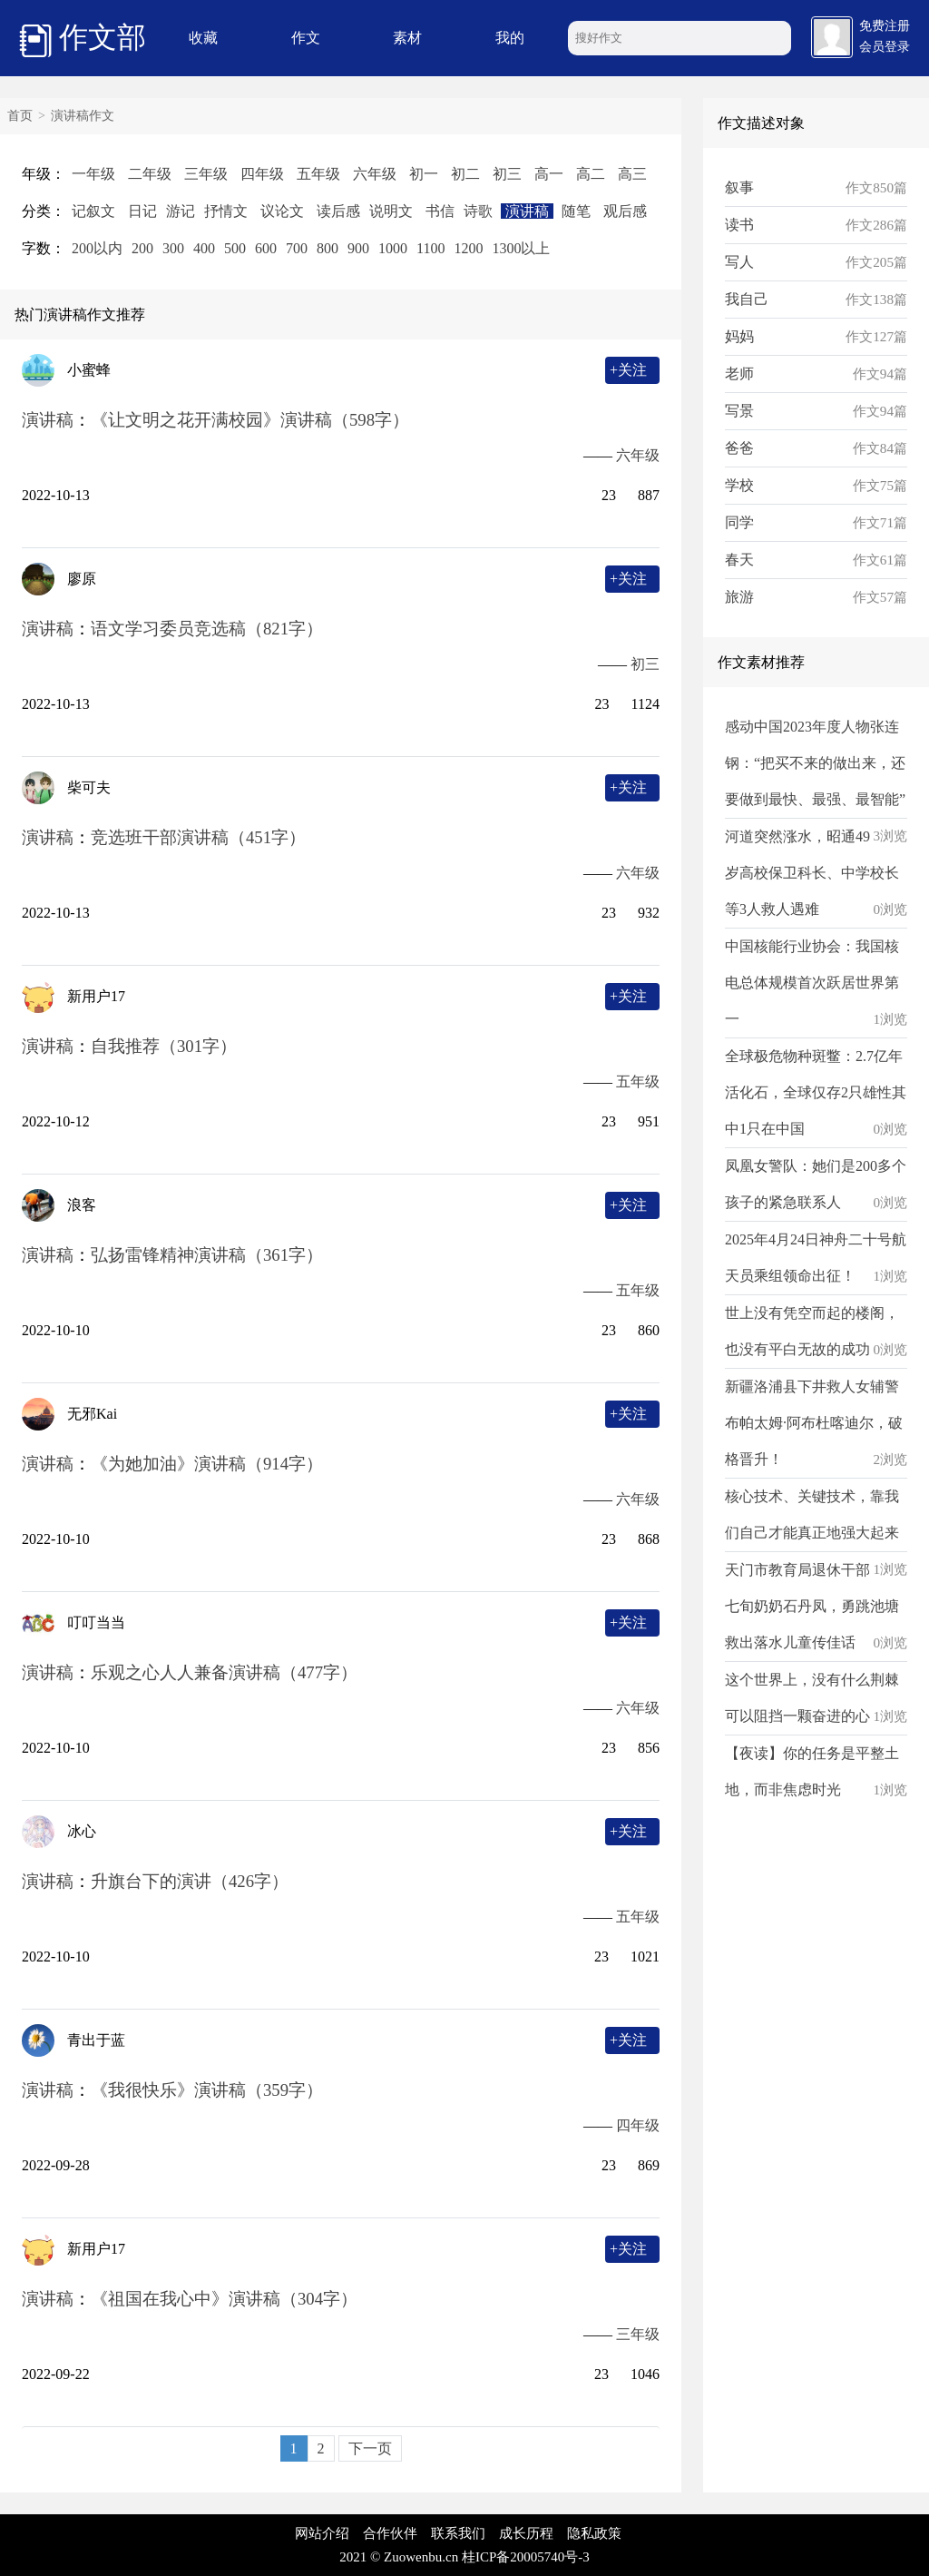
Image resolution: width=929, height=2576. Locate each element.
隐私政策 (594, 2533)
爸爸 (739, 448)
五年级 (318, 174)
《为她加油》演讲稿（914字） (207, 1463)
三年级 (206, 174)
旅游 (739, 597)
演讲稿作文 (82, 116)
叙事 (739, 187)
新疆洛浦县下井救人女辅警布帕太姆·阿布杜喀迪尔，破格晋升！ (814, 1423)
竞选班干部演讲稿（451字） (198, 837)
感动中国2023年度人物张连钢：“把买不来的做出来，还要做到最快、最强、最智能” (815, 763)
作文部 (82, 39)
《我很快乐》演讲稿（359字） (207, 2089)
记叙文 (93, 211)
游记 (180, 211)
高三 (632, 174)
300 (173, 248)
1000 (392, 248)
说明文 (391, 211)
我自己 (746, 299)
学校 (739, 485)
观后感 (625, 211)
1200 (468, 248)
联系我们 (458, 2533)
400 (204, 248)
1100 (430, 248)
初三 (507, 174)
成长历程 (526, 2533)
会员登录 (884, 47)
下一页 (370, 2448)
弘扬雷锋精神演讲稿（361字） (207, 1254)
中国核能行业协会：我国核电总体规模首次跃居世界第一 (812, 983)
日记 (142, 211)
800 (327, 248)
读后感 (338, 211)
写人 (739, 262)
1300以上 (521, 248)
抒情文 (226, 211)
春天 (739, 559)
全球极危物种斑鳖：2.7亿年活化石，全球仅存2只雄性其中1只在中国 (815, 1092)
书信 (440, 211)
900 (358, 248)
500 (235, 248)
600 (266, 248)
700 (297, 248)
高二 (590, 174)
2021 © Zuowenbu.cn (398, 2557)
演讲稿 (527, 211)
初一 (423, 174)
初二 (465, 174)
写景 (739, 410)
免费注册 (884, 26)
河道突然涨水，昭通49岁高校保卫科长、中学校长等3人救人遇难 (812, 873)
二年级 (149, 174)
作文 (305, 37)
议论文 (282, 211)
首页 (20, 116)
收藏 (203, 37)
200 (142, 248)
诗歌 (478, 211)
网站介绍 (322, 2533)
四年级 (262, 174)
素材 (407, 37)
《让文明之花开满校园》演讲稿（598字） (250, 419)
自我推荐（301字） (164, 1046)
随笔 (576, 211)
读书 (739, 224)
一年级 (93, 174)
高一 (548, 174)
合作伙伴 (390, 2533)
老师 (739, 373)
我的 (509, 37)
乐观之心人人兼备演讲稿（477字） (224, 1672)
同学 (739, 522)
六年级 (374, 174)
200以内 (97, 248)
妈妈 (739, 336)
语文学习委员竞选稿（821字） (207, 628)
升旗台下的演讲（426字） (189, 1881)
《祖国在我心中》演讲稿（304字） (224, 2298)
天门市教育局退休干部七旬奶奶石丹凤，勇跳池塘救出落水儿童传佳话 (812, 1606)
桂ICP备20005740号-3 (526, 2557)
